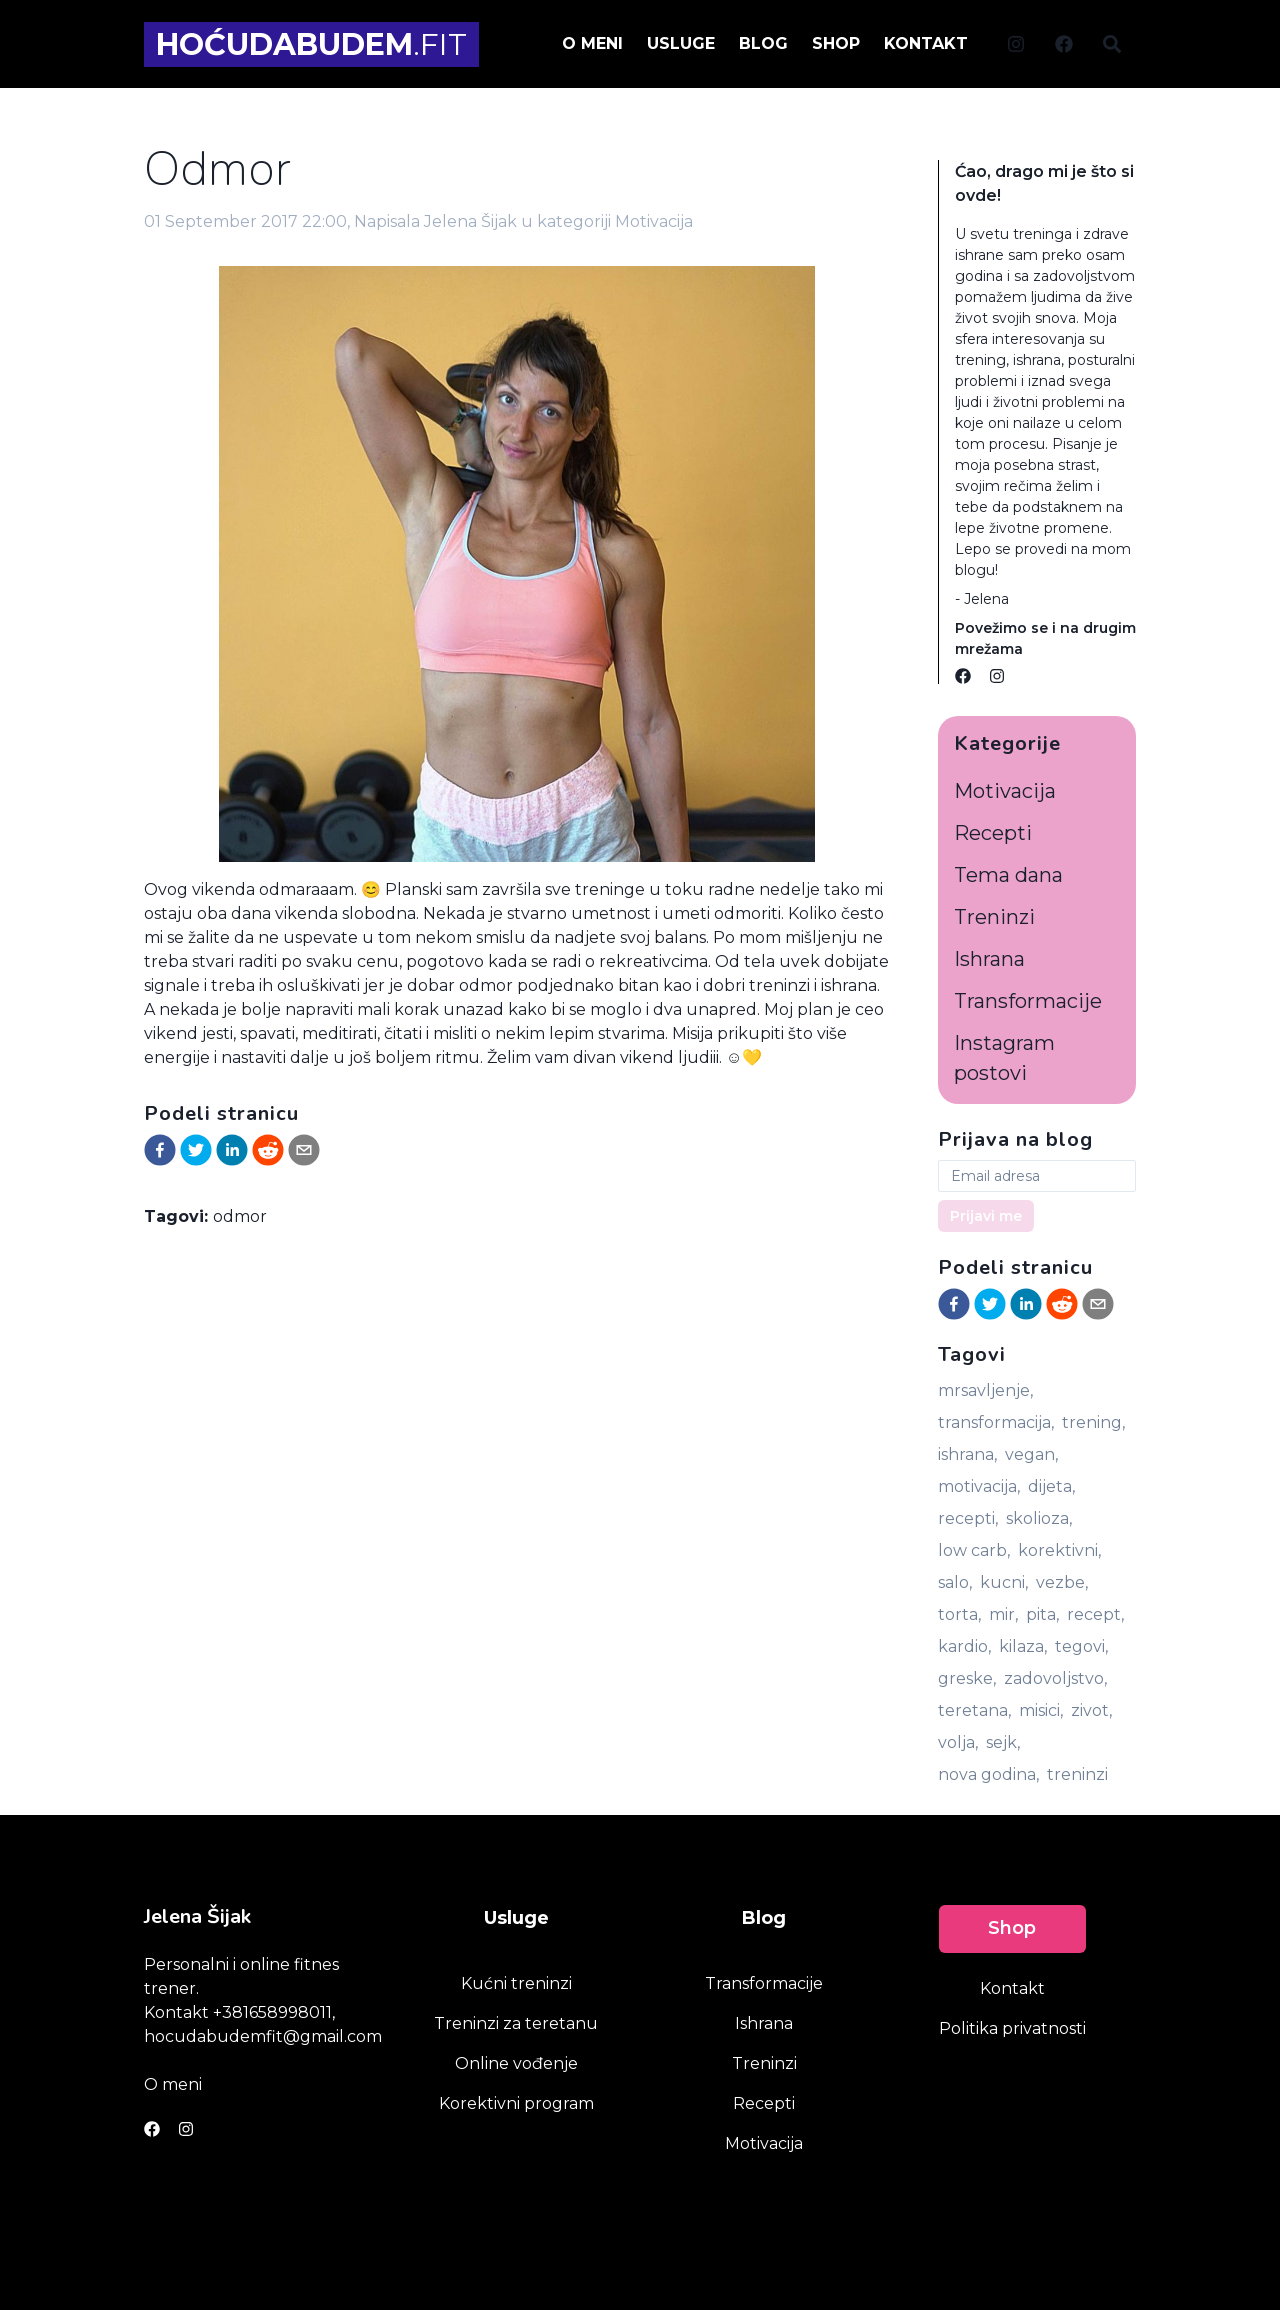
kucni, (1004, 1582)
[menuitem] (1016, 42)
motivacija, (979, 1486)
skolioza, (1039, 1518)
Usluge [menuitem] (681, 43)
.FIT (311, 44)
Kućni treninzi (516, 1983)
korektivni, (1059, 1550)
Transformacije (1028, 1001)
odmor (240, 1216)
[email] (304, 1150)
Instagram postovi (1004, 1058)
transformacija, (996, 1422)
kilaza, (1023, 1646)
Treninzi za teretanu (516, 2023)
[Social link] (1016, 44)
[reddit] (268, 1150)
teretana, (974, 1710)
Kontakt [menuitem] (926, 43)
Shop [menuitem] (836, 43)
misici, (1041, 1710)
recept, (1095, 1614)
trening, (1093, 1422)
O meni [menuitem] (592, 43)
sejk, (1003, 1742)
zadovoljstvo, (1055, 1678)
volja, (958, 1742)
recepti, (968, 1518)
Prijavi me (986, 1216)
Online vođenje (516, 2063)
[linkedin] (232, 1150)
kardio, (964, 1646)
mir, (1003, 1614)
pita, (1042, 1614)
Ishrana (989, 959)
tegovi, (1081, 1646)
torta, (959, 1614)
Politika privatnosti (1012, 2028)
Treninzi (994, 917)
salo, (955, 1582)
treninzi (1077, 1774)
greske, (967, 1678)
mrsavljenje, (985, 1390)
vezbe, (1062, 1582)
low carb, (974, 1550)
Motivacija (654, 221)
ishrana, (967, 1454)
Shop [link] (1012, 1928)
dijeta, (1051, 1486)
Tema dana (1008, 875)
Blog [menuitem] (763, 43)
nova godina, (988, 1774)
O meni (173, 2084)
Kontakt (1012, 1988)
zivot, (1091, 1710)
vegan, (1031, 1454)
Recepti (993, 833)
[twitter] (196, 1150)
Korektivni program (516, 2103)
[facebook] (160, 1150)
